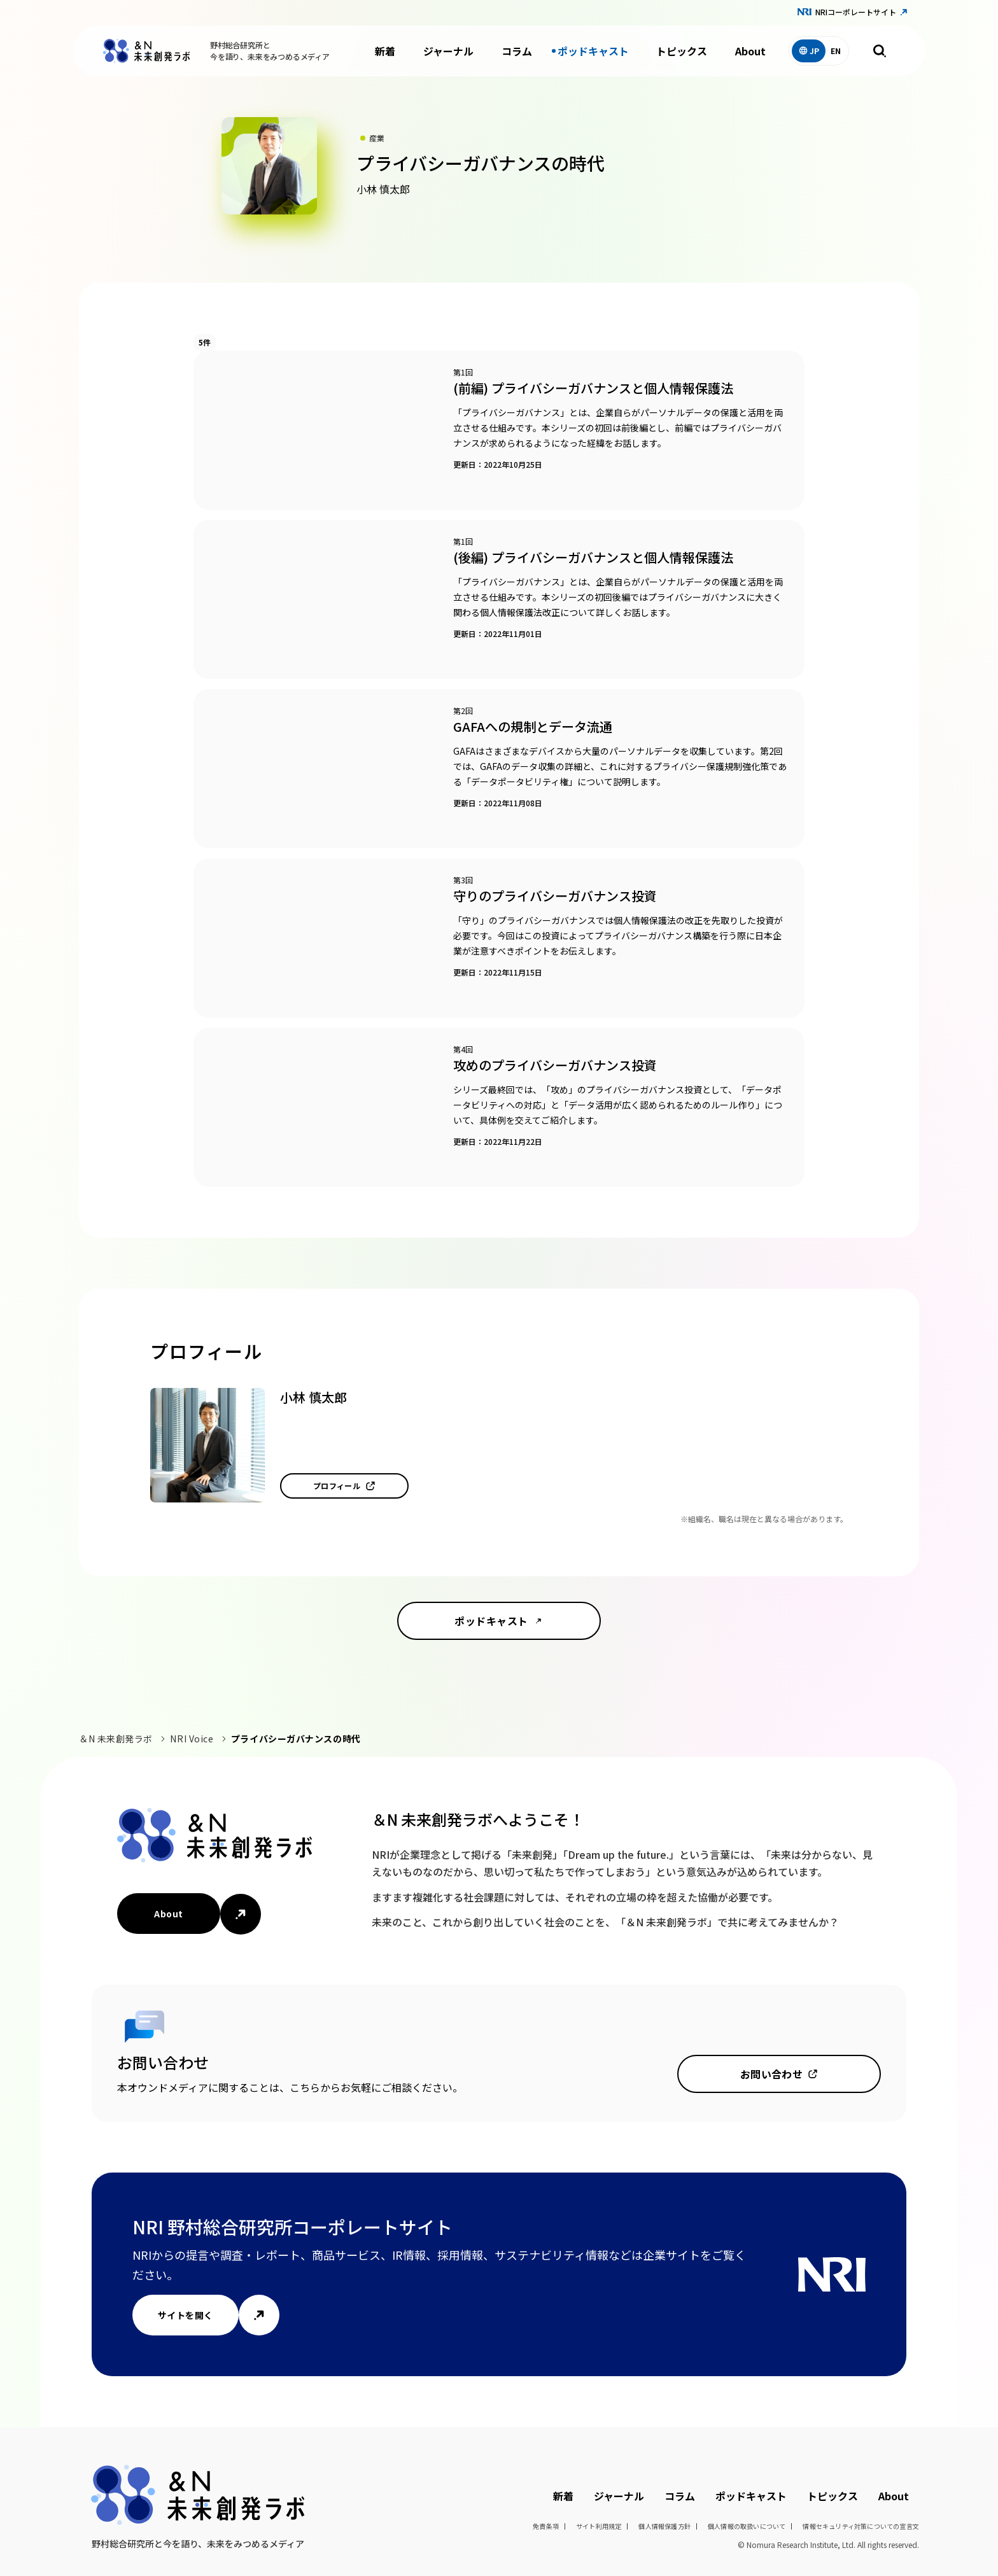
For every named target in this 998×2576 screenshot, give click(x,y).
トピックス (681, 51)
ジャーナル (448, 51)
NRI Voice (191, 1738)
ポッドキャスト (593, 51)
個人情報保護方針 (664, 2526)
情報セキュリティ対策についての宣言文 (861, 2526)
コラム (517, 51)
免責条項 (546, 2526)
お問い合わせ (771, 2074)
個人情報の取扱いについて (746, 2526)
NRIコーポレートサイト (855, 11)
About (750, 51)
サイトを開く (185, 2315)
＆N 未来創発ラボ (116, 1738)
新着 (385, 51)
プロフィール (337, 1485)
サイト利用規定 (598, 2526)
